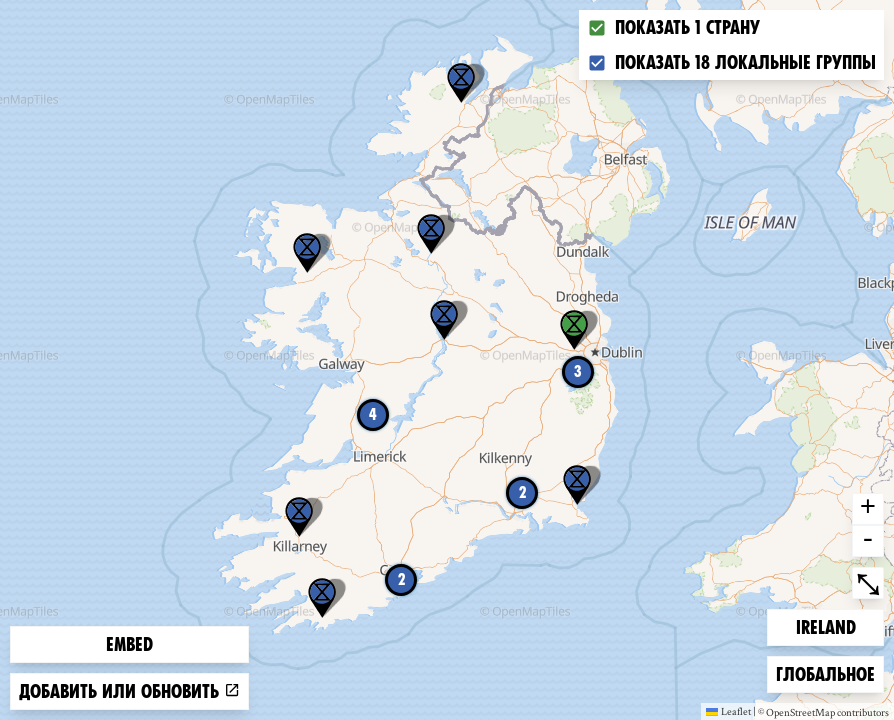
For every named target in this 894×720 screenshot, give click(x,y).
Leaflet (728, 711)
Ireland (828, 625)
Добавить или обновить (129, 691)
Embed (129, 644)
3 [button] (578, 371)
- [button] (868, 541)
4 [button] (373, 414)
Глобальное (825, 672)
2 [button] (401, 579)
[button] (577, 485)
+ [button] (868, 509)
